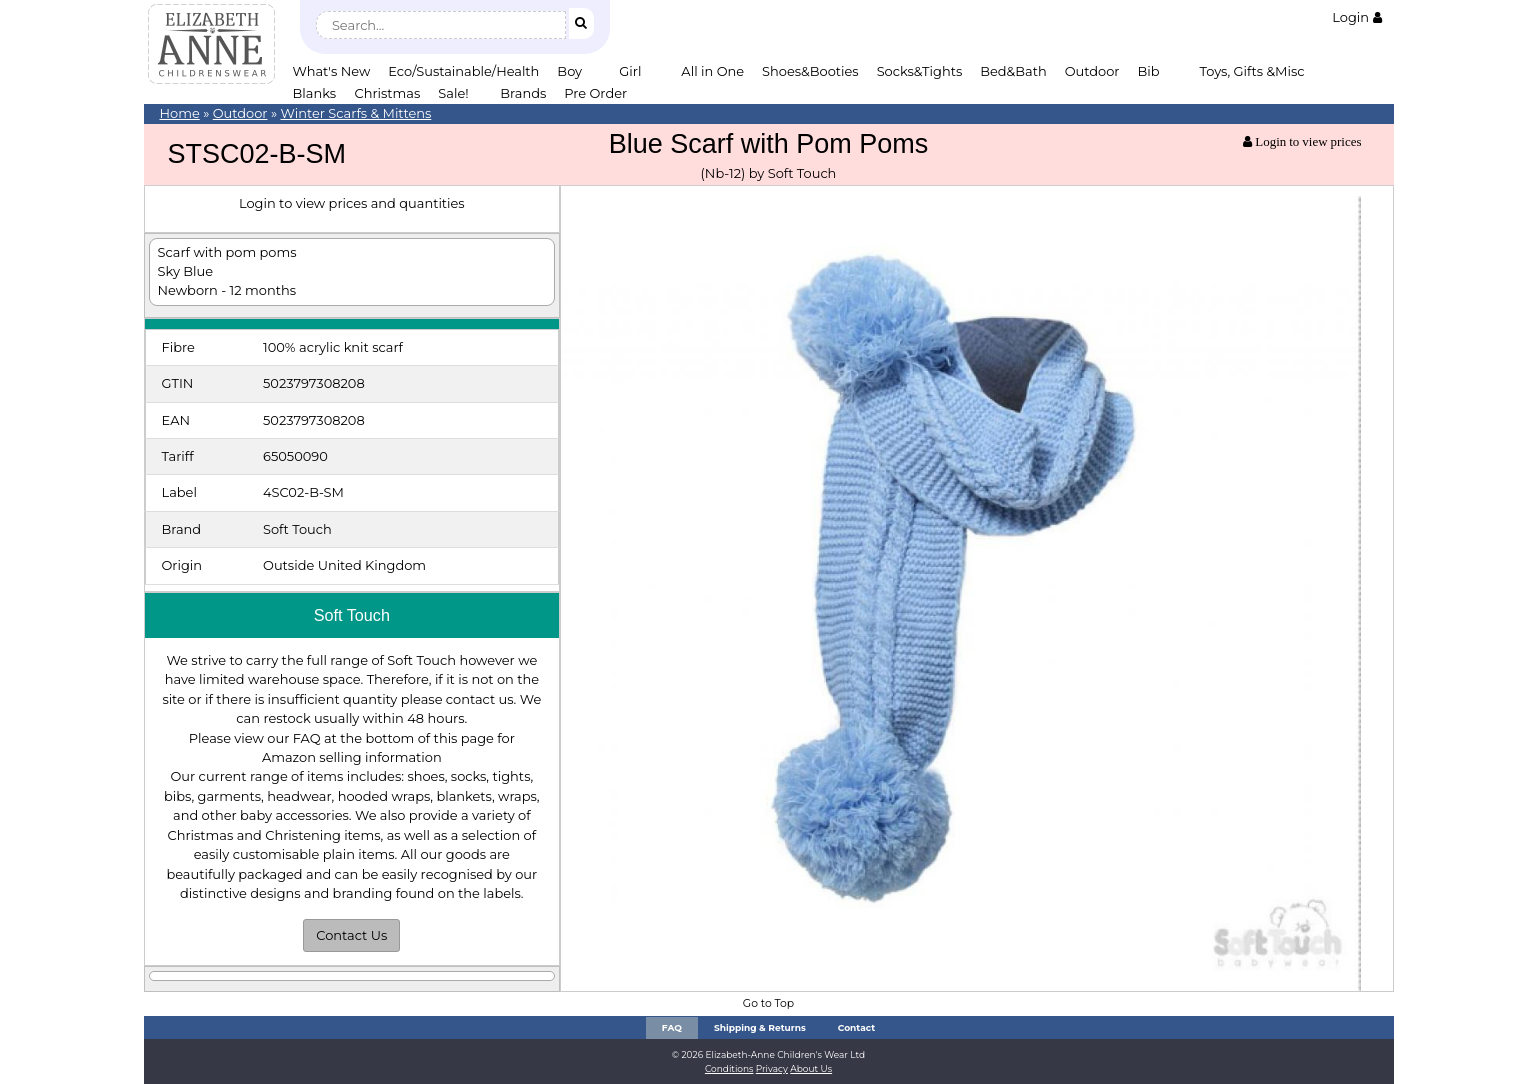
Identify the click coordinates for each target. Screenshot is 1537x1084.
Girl (630, 71)
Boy (569, 71)
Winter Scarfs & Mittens (355, 113)
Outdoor (1092, 71)
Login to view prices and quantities (352, 203)
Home (180, 113)
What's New (332, 71)
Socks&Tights (920, 71)
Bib (1149, 71)
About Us (811, 1068)
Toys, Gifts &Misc (1252, 71)
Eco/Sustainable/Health (463, 71)
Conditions (729, 1068)
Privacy (772, 1068)
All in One (712, 71)
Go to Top (768, 1003)
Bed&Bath (1013, 71)
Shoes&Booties (810, 71)
